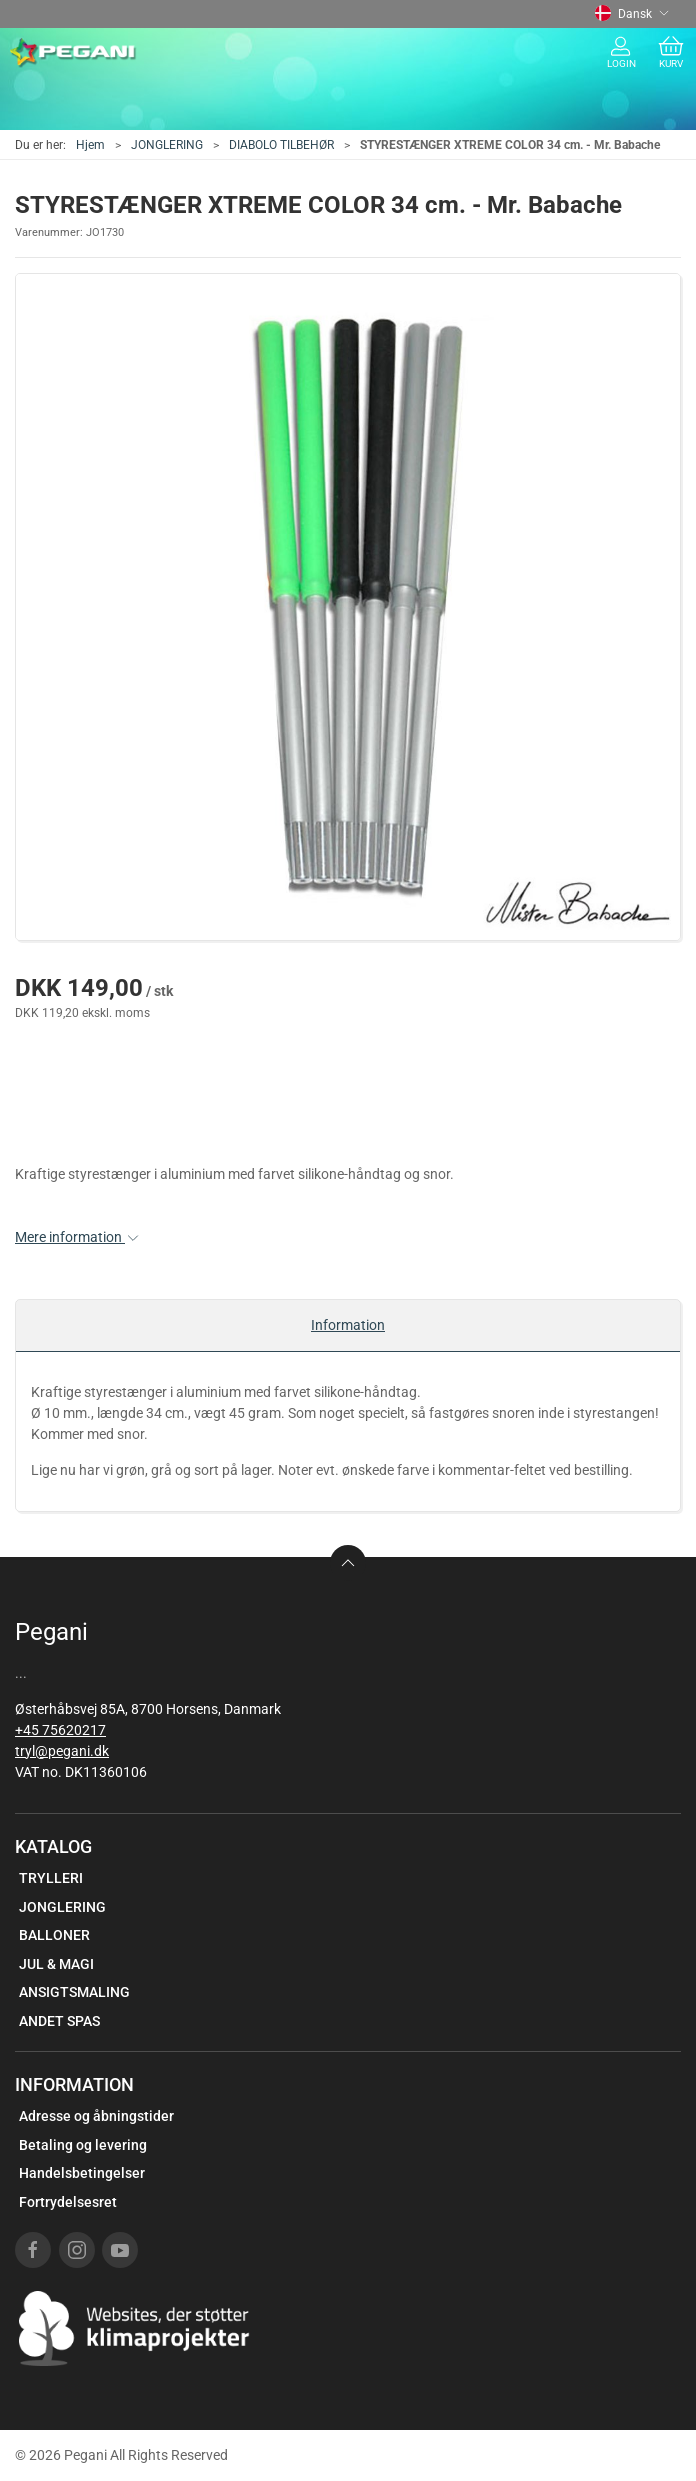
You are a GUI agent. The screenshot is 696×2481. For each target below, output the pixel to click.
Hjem (90, 145)
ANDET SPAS (59, 2021)
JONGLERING (167, 145)
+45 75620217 (60, 1730)
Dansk (632, 14)
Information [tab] (348, 1325)
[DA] (73, 53)
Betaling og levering (83, 2145)
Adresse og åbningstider (96, 2116)
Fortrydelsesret (68, 2202)
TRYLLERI (51, 1878)
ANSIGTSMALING (74, 1992)
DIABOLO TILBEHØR (281, 145)
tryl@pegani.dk (62, 1751)
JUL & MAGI (56, 1964)
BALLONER (54, 1935)
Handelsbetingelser (82, 2173)
